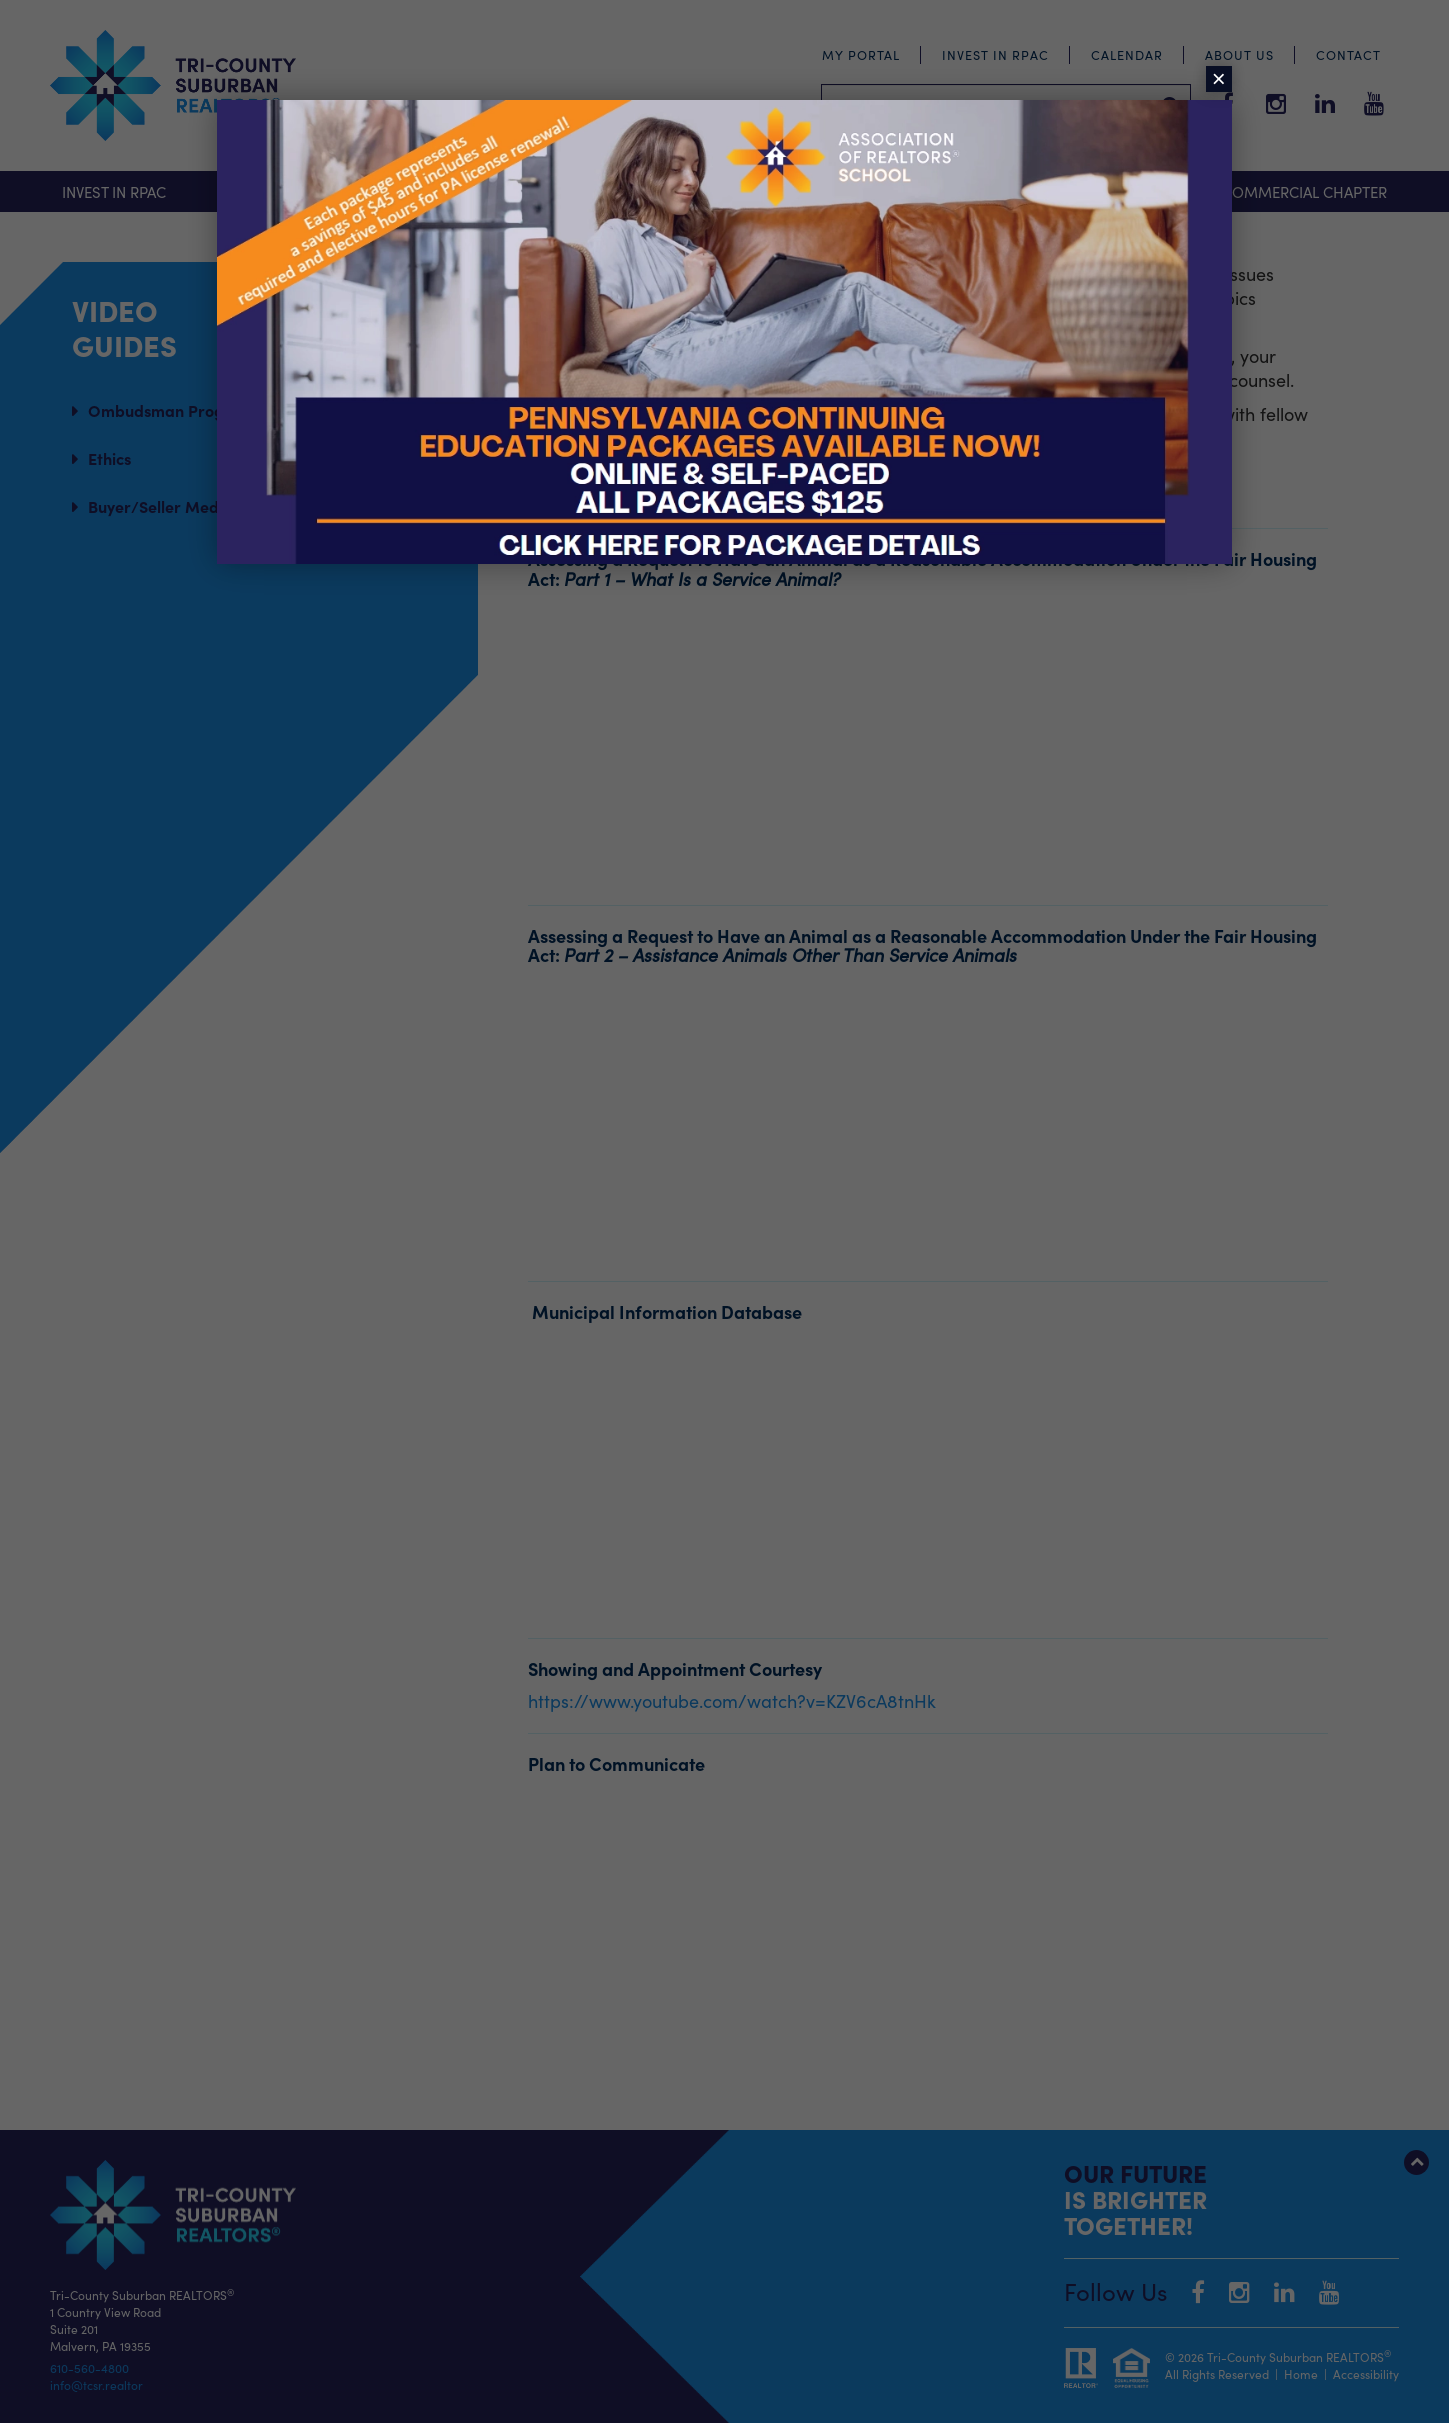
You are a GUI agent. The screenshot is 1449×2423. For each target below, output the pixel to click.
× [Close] (1219, 79)
